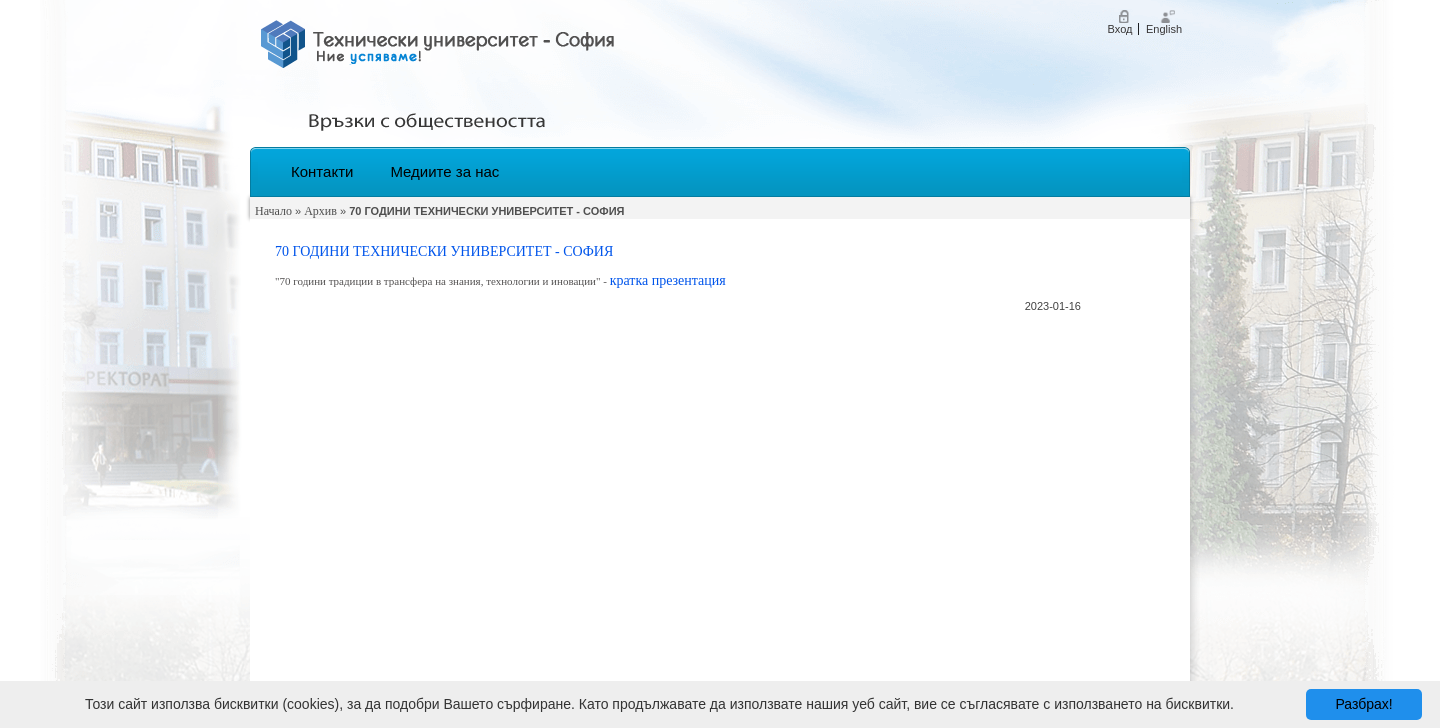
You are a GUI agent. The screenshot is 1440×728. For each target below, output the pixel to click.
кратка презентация (668, 280)
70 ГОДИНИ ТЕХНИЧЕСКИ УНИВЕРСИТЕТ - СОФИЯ (444, 251)
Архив (320, 211)
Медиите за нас (444, 171)
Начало (273, 211)
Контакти (322, 171)
